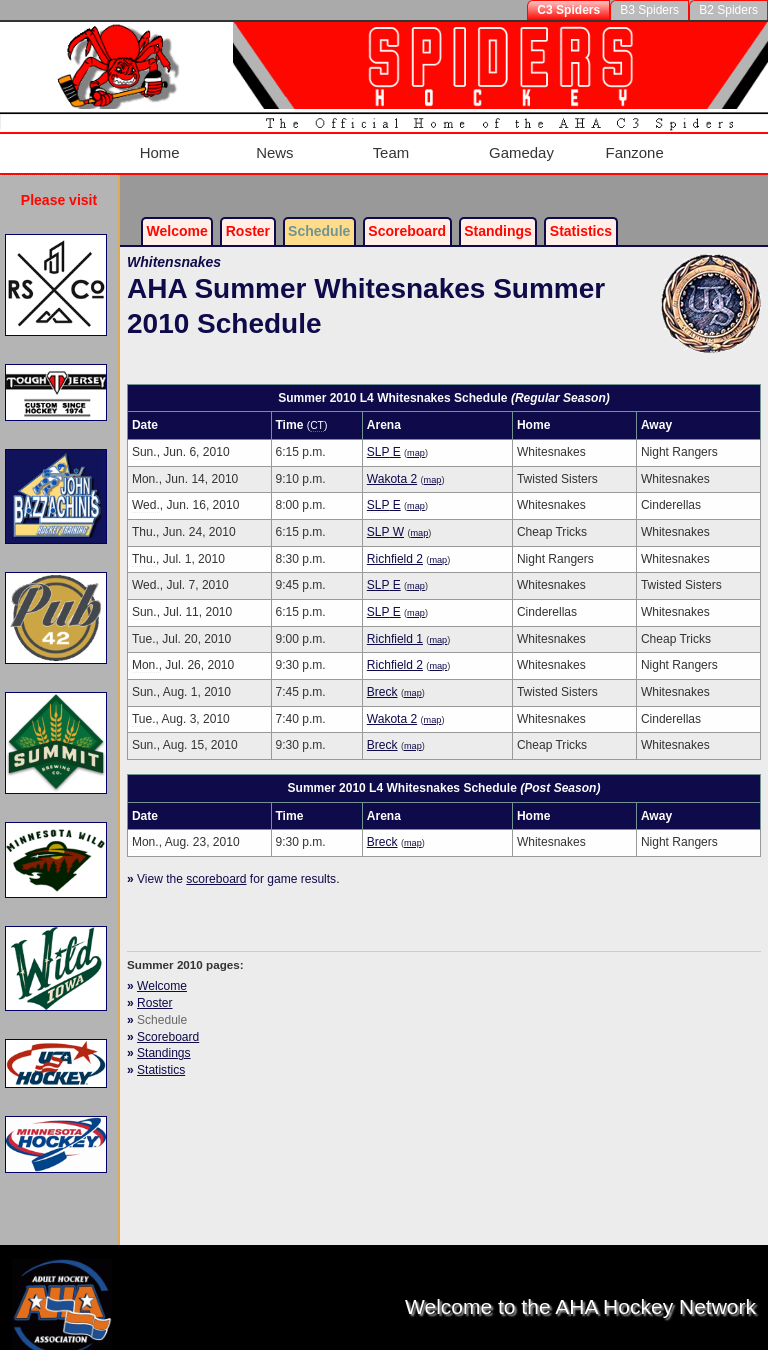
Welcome (177, 216)
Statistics (161, 1055)
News (270, 146)
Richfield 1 (395, 623)
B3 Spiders (649, 10)
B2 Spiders (728, 10)
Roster (248, 216)
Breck (382, 677)
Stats (581, 216)
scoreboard (216, 864)
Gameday (520, 146)
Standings (498, 216)
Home (153, 146)
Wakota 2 (392, 463)
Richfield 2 (395, 543)
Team (389, 146)
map (416, 438)
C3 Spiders (568, 10)
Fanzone (635, 146)
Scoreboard (407, 216)
